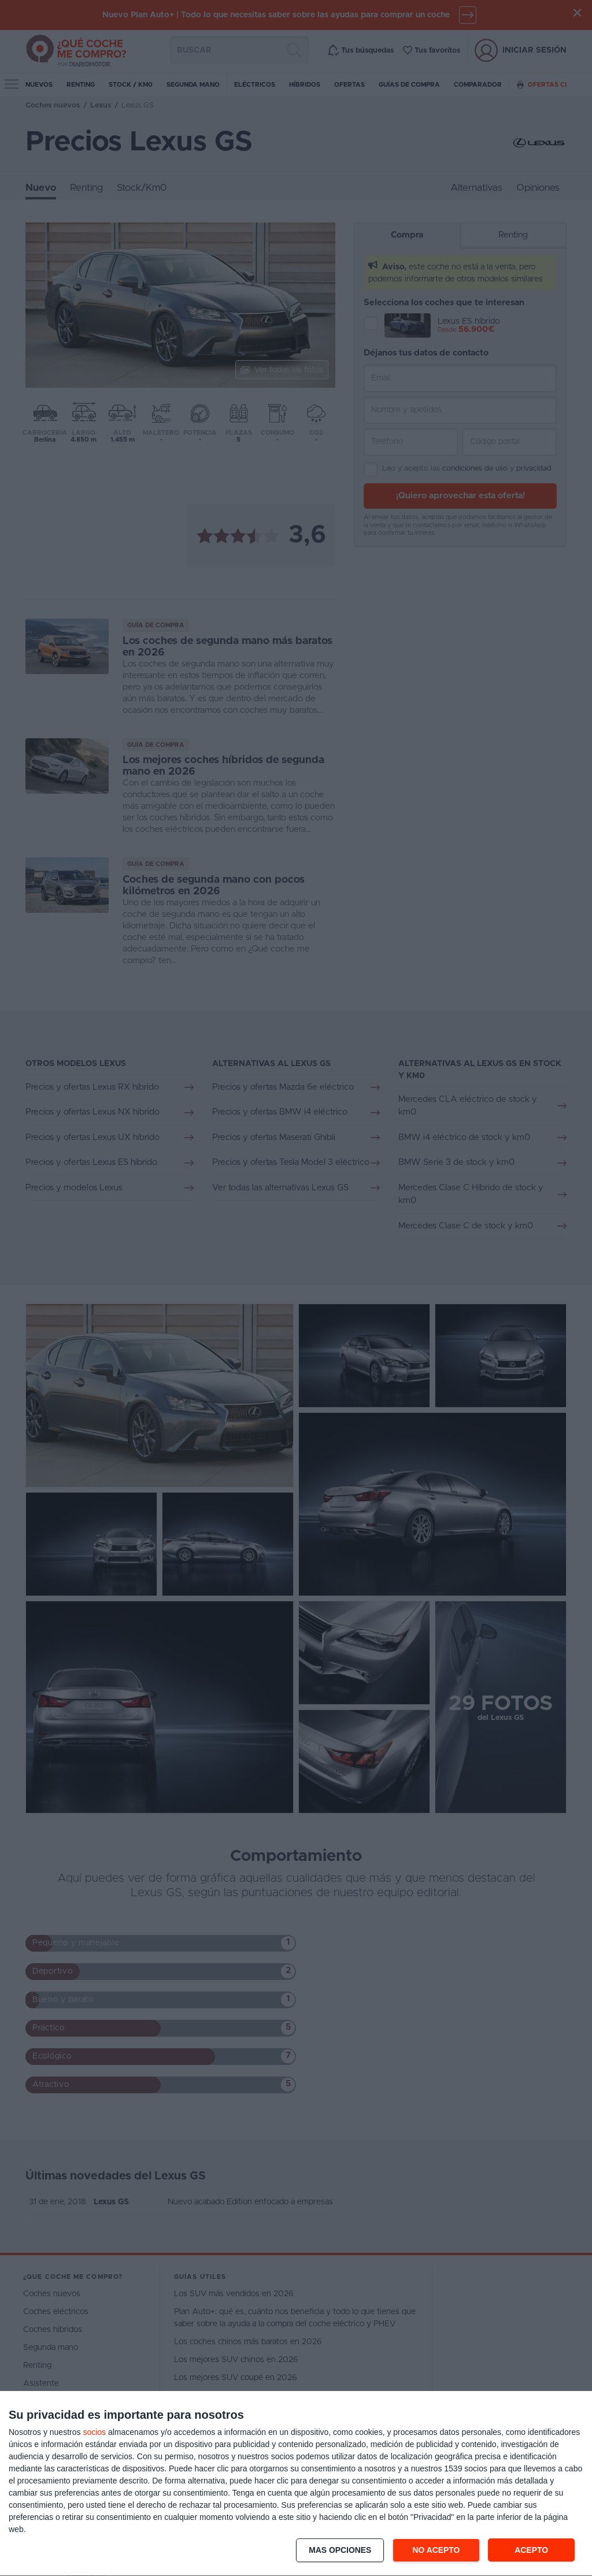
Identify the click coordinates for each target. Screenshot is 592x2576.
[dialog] (296, 2484)
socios (94, 2432)
